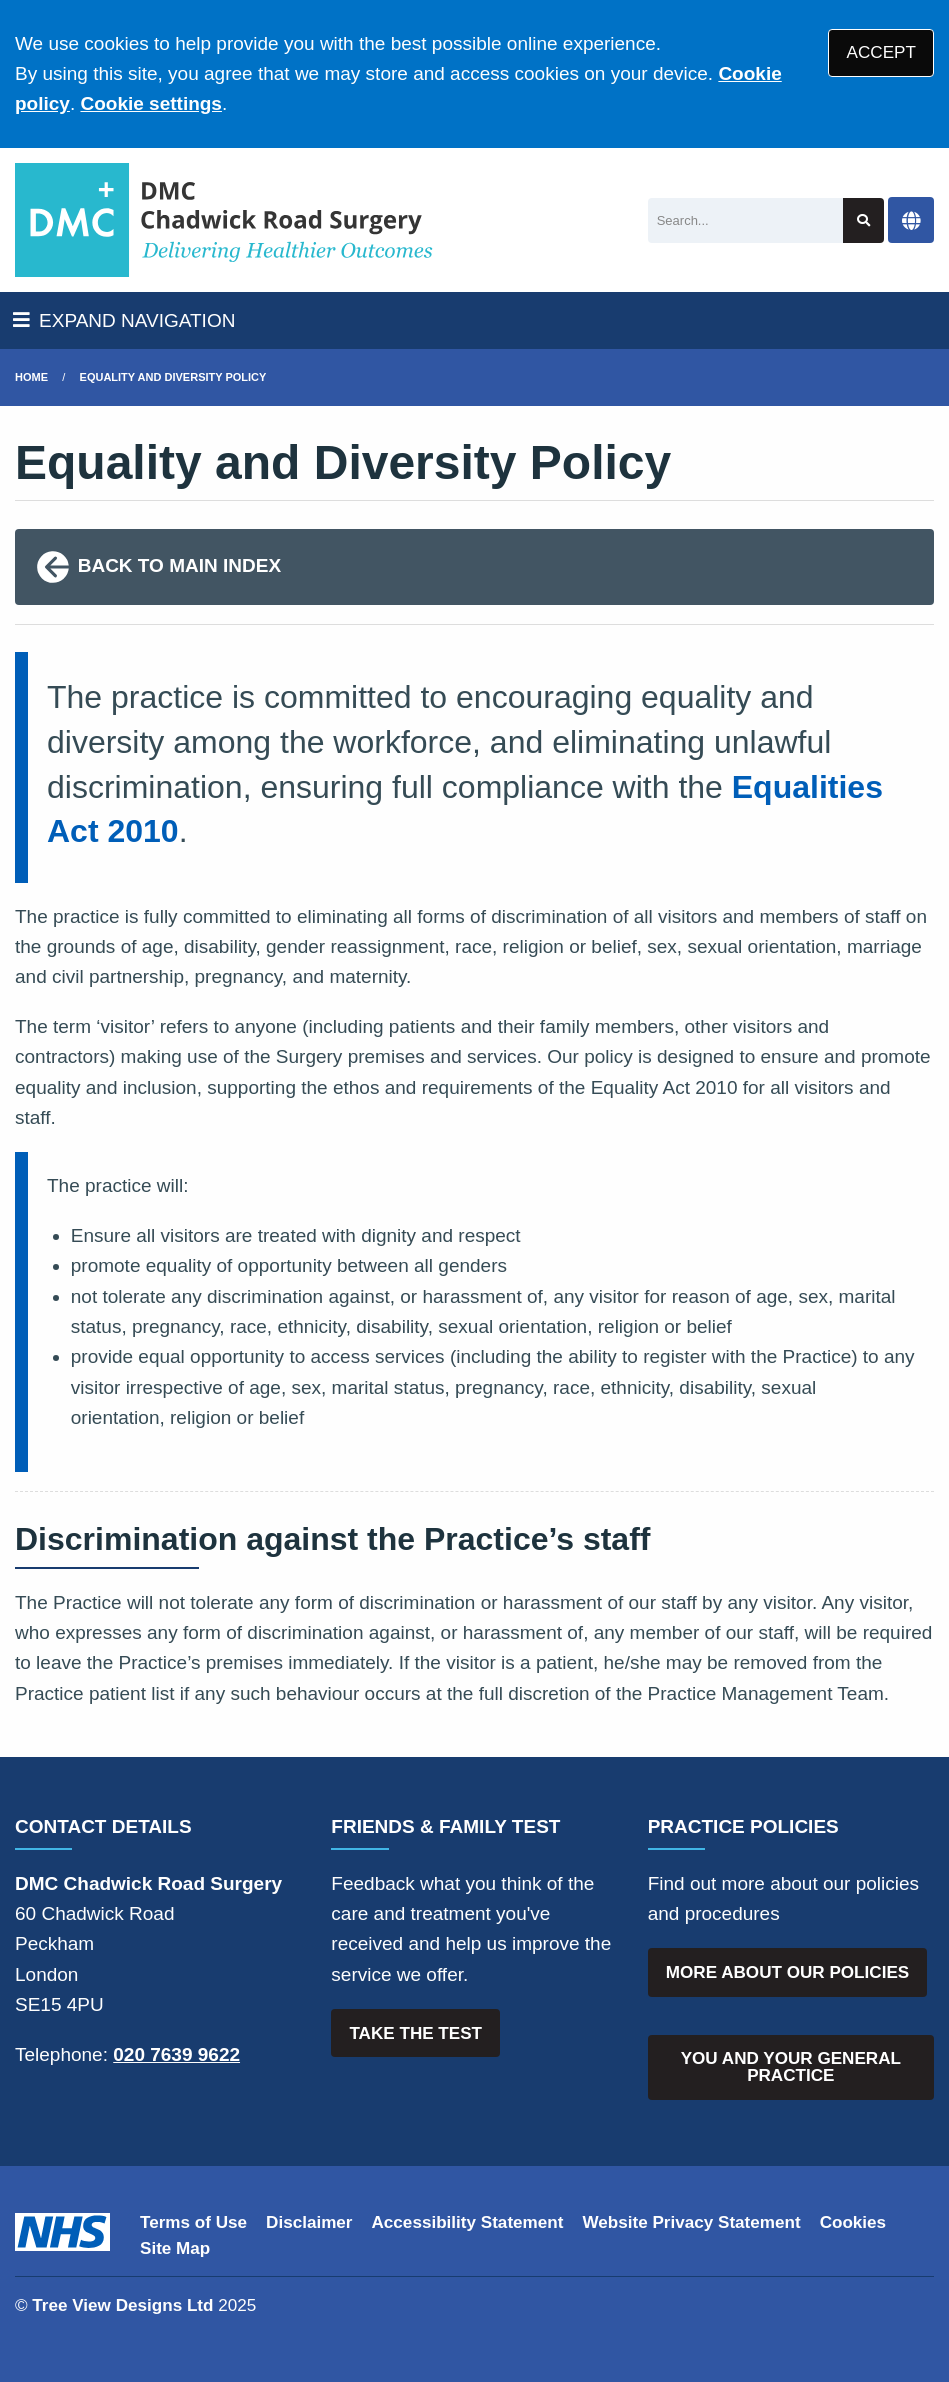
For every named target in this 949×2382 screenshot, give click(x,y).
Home (31, 377)
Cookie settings (150, 103)
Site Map (175, 2248)
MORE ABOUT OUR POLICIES (787, 1972)
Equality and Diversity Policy (173, 377)
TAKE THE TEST (415, 2033)
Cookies (853, 2222)
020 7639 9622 (176, 2054)
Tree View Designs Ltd (122, 2305)
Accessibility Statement (468, 2222)
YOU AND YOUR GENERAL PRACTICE (791, 2067)
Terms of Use (193, 2222)
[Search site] (863, 220)
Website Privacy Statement (691, 2222)
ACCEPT (881, 52)
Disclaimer (309, 2222)
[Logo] (225, 220)
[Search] (746, 220)
